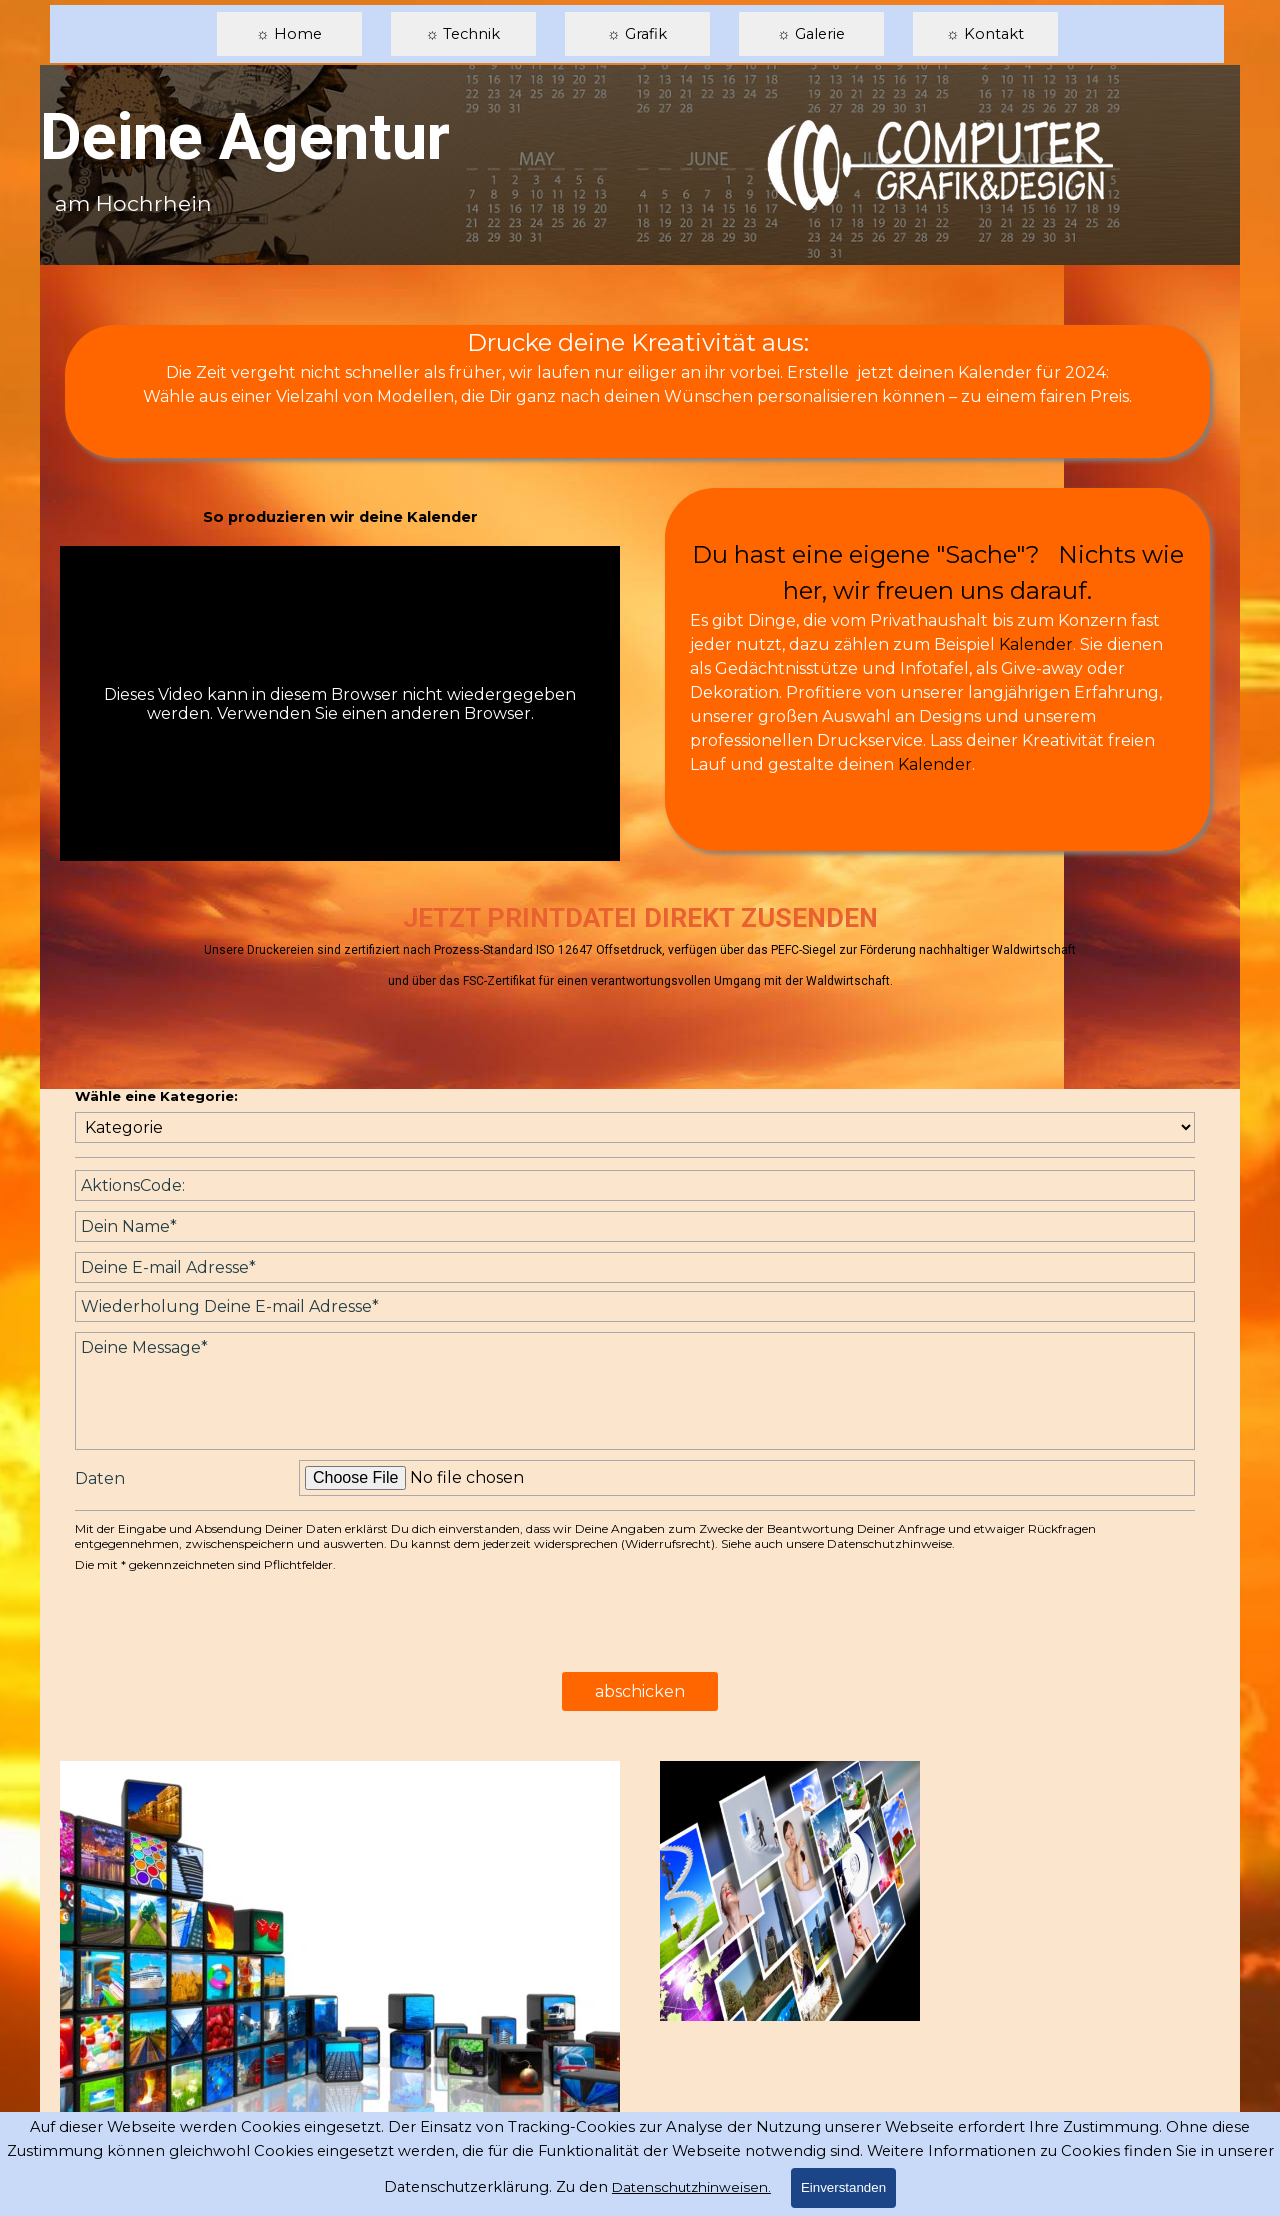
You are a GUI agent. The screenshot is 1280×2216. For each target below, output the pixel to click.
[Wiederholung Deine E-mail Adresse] (635, 1306)
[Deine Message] (635, 1391)
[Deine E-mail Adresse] (635, 1267)
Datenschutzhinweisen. (691, 2187)
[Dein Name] (635, 1226)
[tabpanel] (637, 379)
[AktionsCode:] (635, 1185)
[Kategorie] (635, 1127)
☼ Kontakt (984, 34)
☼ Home (288, 34)
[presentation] (227, 1623)
